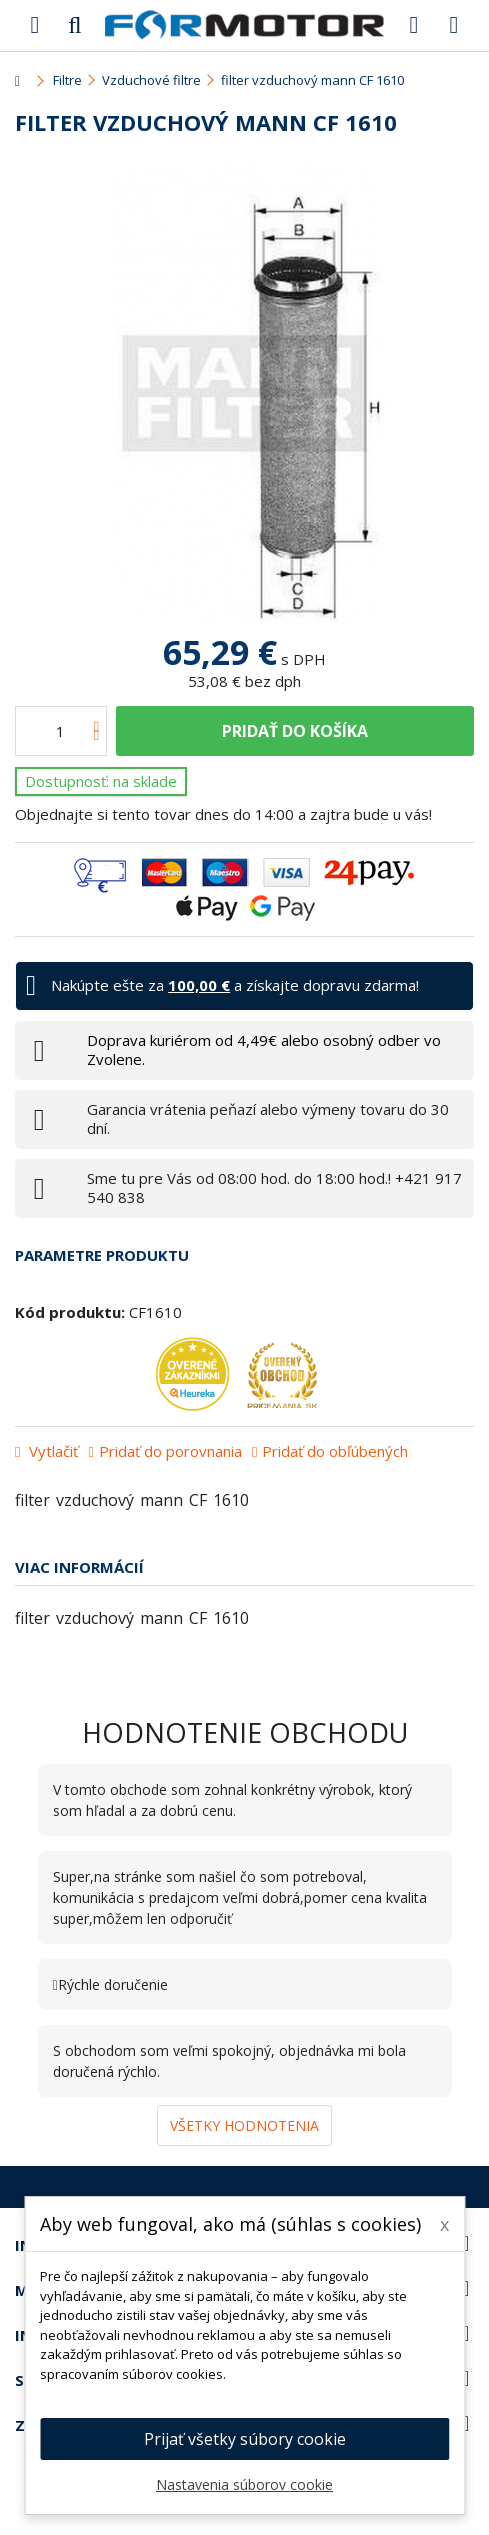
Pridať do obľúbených (335, 1451)
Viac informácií (79, 1567)
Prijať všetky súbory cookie (245, 2439)
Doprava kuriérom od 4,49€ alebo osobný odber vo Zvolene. (264, 1049)
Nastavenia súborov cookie (244, 2484)
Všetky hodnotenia (244, 2125)
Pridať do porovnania (170, 1451)
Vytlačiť (51, 1451)
